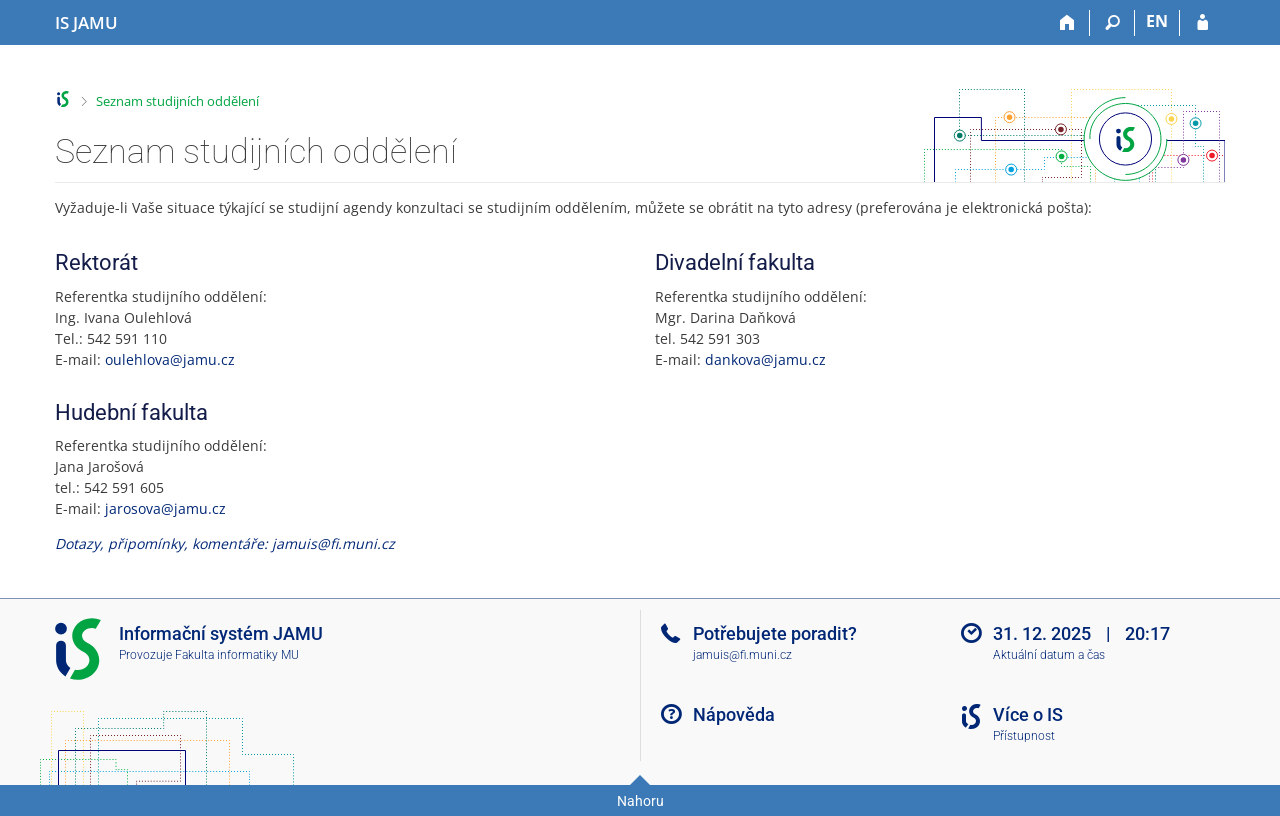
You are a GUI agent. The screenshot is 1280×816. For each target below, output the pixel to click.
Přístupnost (1024, 736)
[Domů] (1067, 23)
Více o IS (1028, 714)
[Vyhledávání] (1112, 23)
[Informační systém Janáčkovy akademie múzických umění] (86, 23)
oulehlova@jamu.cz (170, 359)
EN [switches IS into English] (1157, 21)
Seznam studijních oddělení (177, 101)
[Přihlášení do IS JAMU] (1202, 23)
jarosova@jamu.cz (165, 508)
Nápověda (734, 714)
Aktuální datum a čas (1049, 655)
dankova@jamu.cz (765, 359)
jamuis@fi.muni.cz (742, 655)
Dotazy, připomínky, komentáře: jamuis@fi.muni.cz (225, 543)
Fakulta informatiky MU (237, 655)
